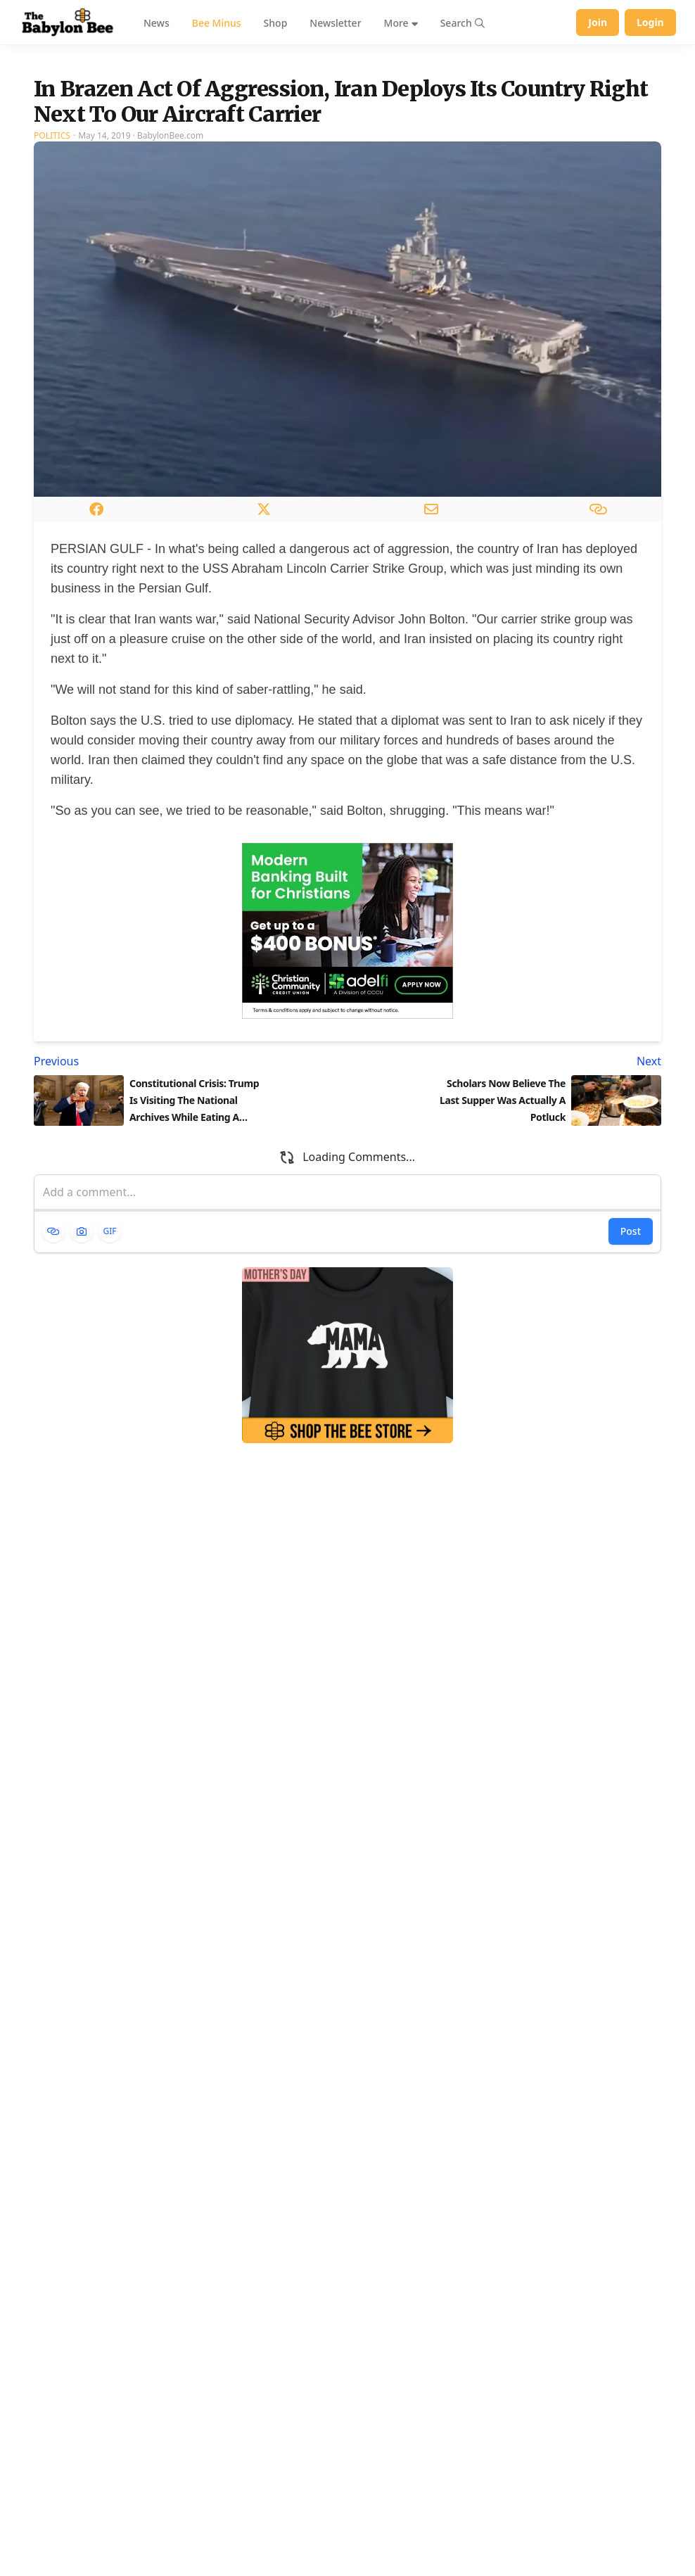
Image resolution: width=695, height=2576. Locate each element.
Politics (52, 297)
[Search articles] (462, 22)
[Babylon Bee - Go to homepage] (67, 22)
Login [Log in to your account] (650, 22)
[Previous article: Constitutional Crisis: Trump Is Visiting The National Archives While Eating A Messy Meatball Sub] (188, 1222)
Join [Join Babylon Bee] (597, 22)
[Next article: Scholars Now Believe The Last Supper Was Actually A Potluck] (507, 1222)
